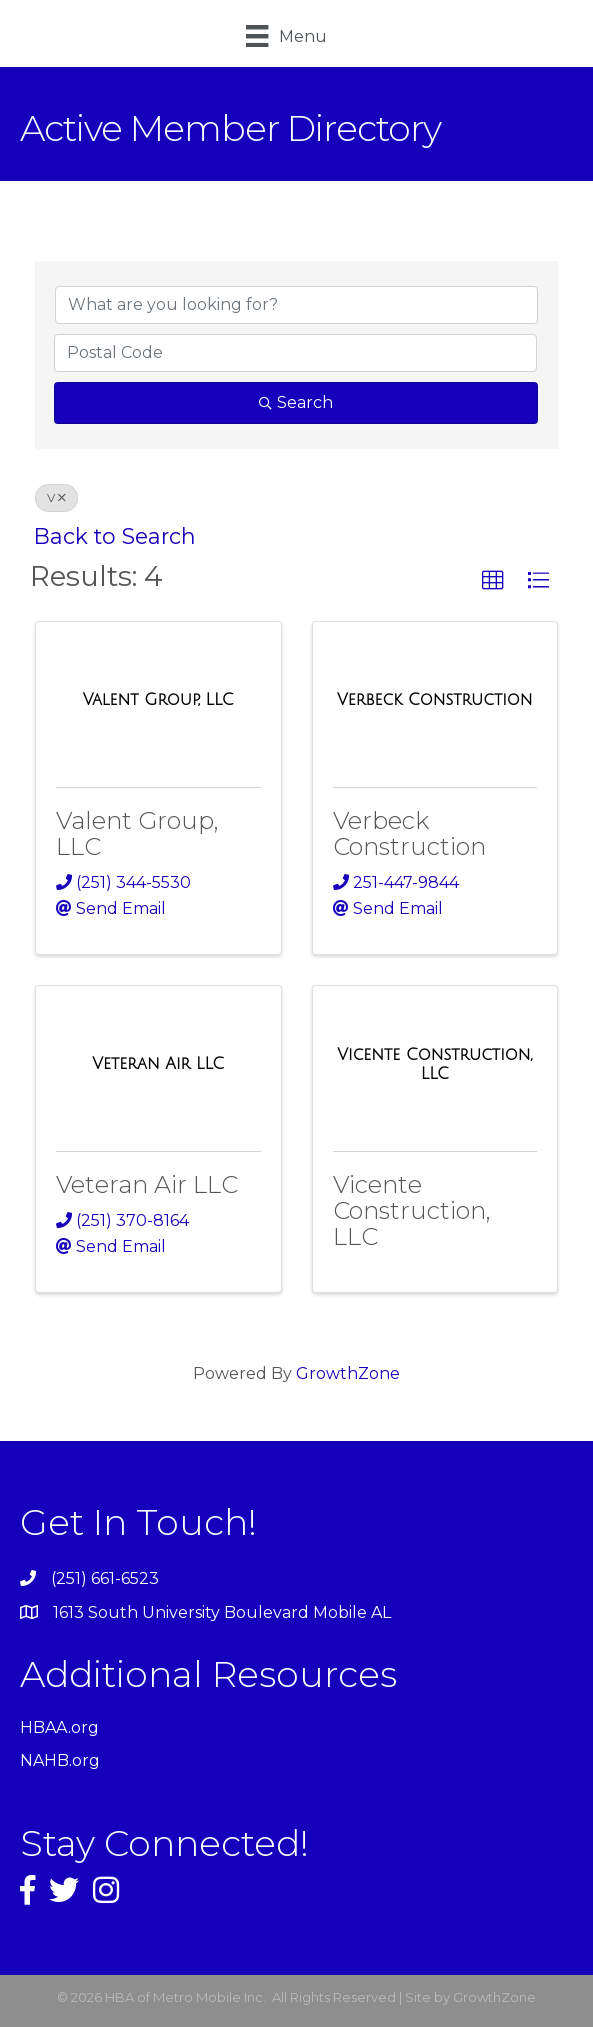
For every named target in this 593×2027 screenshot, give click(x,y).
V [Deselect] (56, 497)
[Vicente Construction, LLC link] (435, 1064)
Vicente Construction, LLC (412, 1211)
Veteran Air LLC (147, 1184)
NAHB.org (60, 1760)
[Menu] (286, 36)
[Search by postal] (295, 353)
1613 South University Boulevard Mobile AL (222, 1612)
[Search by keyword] (296, 305)
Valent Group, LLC (137, 833)
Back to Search (115, 536)
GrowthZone (348, 1373)
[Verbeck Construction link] (435, 700)
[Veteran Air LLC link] (158, 1064)
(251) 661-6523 (105, 1578)
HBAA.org (59, 1727)
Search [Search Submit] (296, 402)
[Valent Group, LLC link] (158, 700)
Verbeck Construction (409, 833)
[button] (493, 581)
